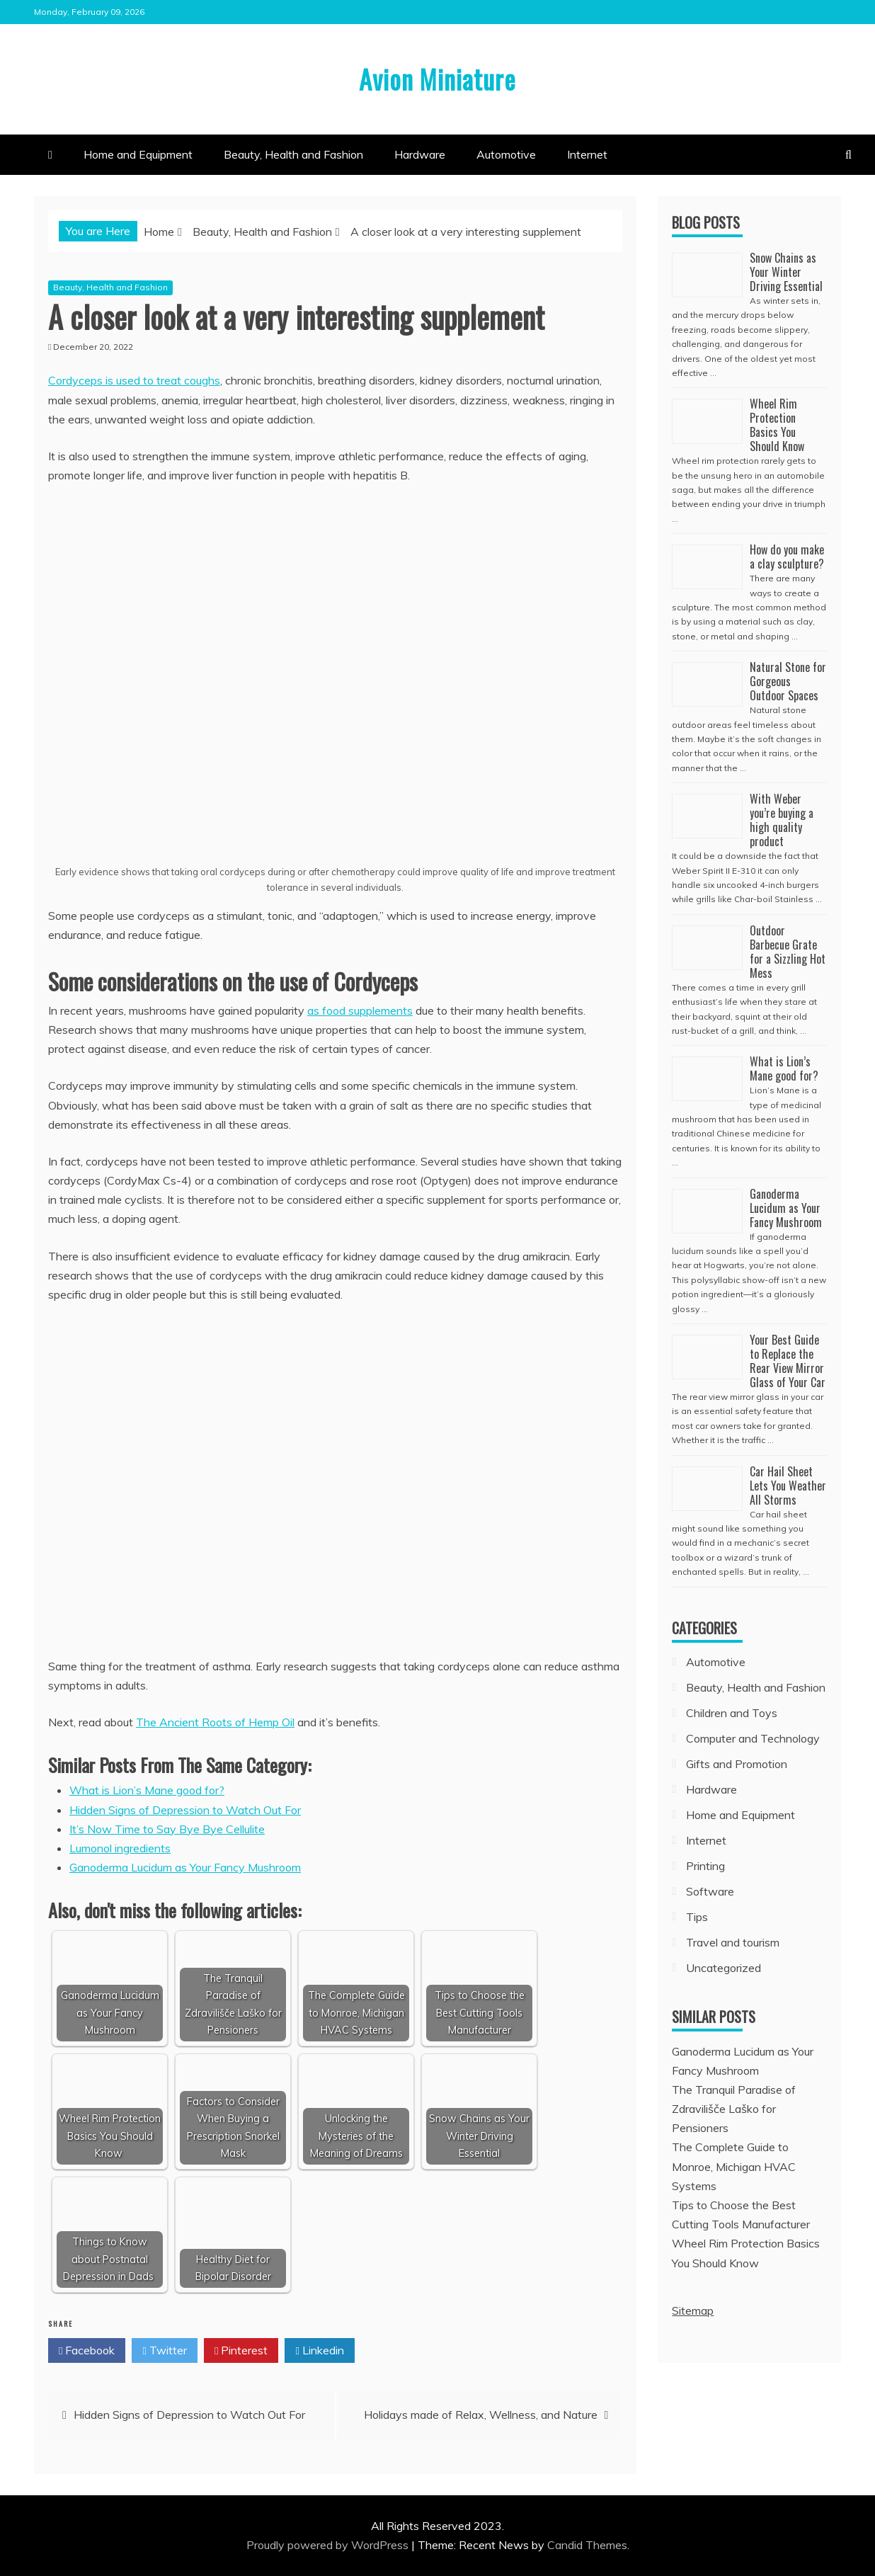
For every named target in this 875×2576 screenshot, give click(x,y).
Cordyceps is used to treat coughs (134, 380)
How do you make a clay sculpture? (787, 556)
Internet (587, 154)
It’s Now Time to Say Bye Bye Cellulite (167, 1829)
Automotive (506, 154)
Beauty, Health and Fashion (293, 154)
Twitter (164, 2351)
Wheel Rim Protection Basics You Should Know (778, 425)
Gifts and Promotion (736, 1764)
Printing (705, 1866)
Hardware (419, 154)
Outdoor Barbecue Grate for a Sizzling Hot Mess (787, 951)
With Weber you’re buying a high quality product (781, 820)
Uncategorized (723, 1968)
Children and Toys (731, 1713)
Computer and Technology (753, 1738)
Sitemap (693, 2310)
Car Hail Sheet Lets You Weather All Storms (788, 1485)
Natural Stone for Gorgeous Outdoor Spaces (788, 681)
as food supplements (360, 1010)
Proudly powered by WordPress (328, 2545)
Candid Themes (587, 2545)
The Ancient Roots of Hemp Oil (215, 1722)
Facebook (87, 2351)
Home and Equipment (138, 154)
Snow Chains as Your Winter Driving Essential (786, 272)
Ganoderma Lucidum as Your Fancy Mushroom (185, 1867)
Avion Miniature (437, 77)
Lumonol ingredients (120, 1848)
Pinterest (241, 2351)
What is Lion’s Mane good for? (146, 1790)
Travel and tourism (732, 1942)
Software (710, 1891)
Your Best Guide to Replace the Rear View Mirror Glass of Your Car (787, 1361)
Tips (697, 1917)
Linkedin (319, 2351)
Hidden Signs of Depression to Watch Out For (185, 1810)
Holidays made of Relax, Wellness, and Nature (480, 2414)
